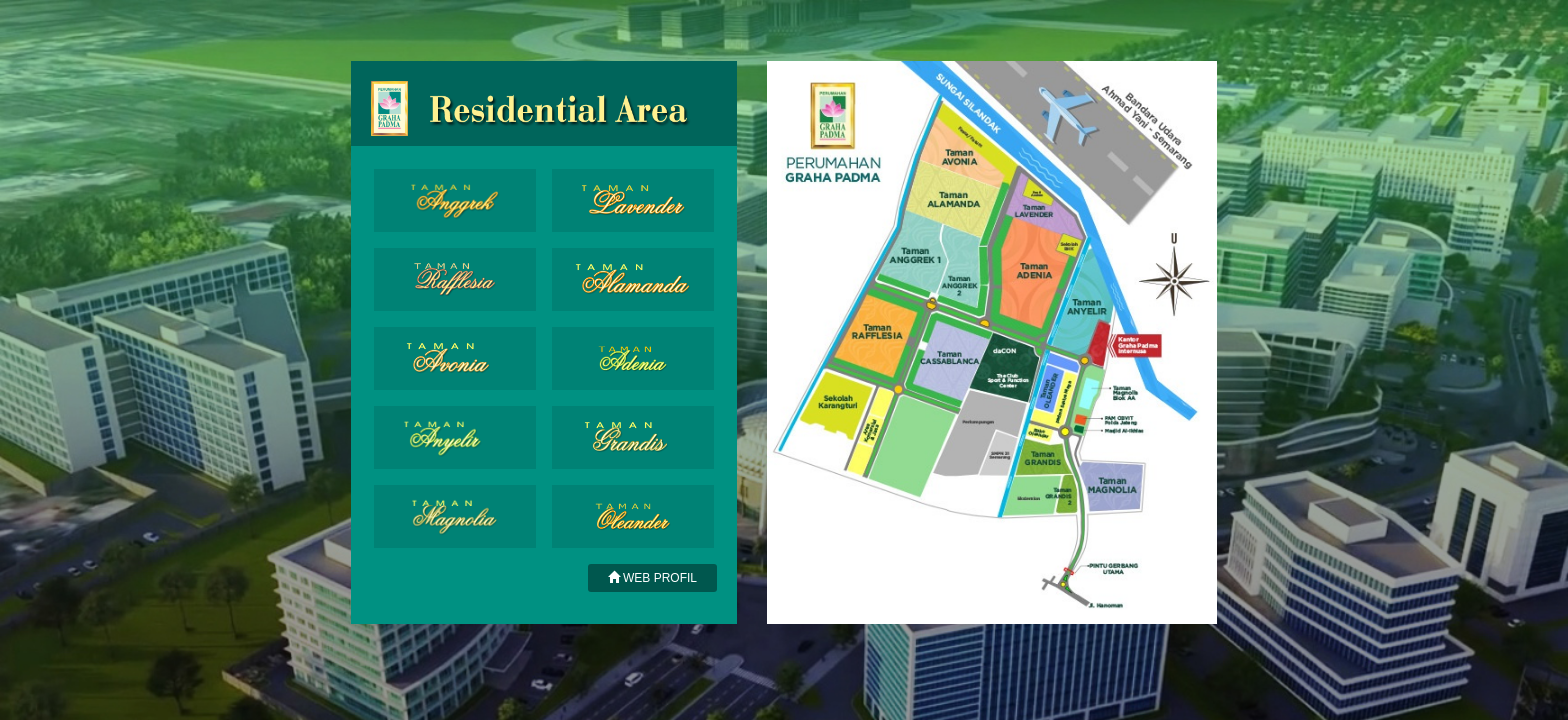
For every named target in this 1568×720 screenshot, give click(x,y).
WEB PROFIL (652, 578)
